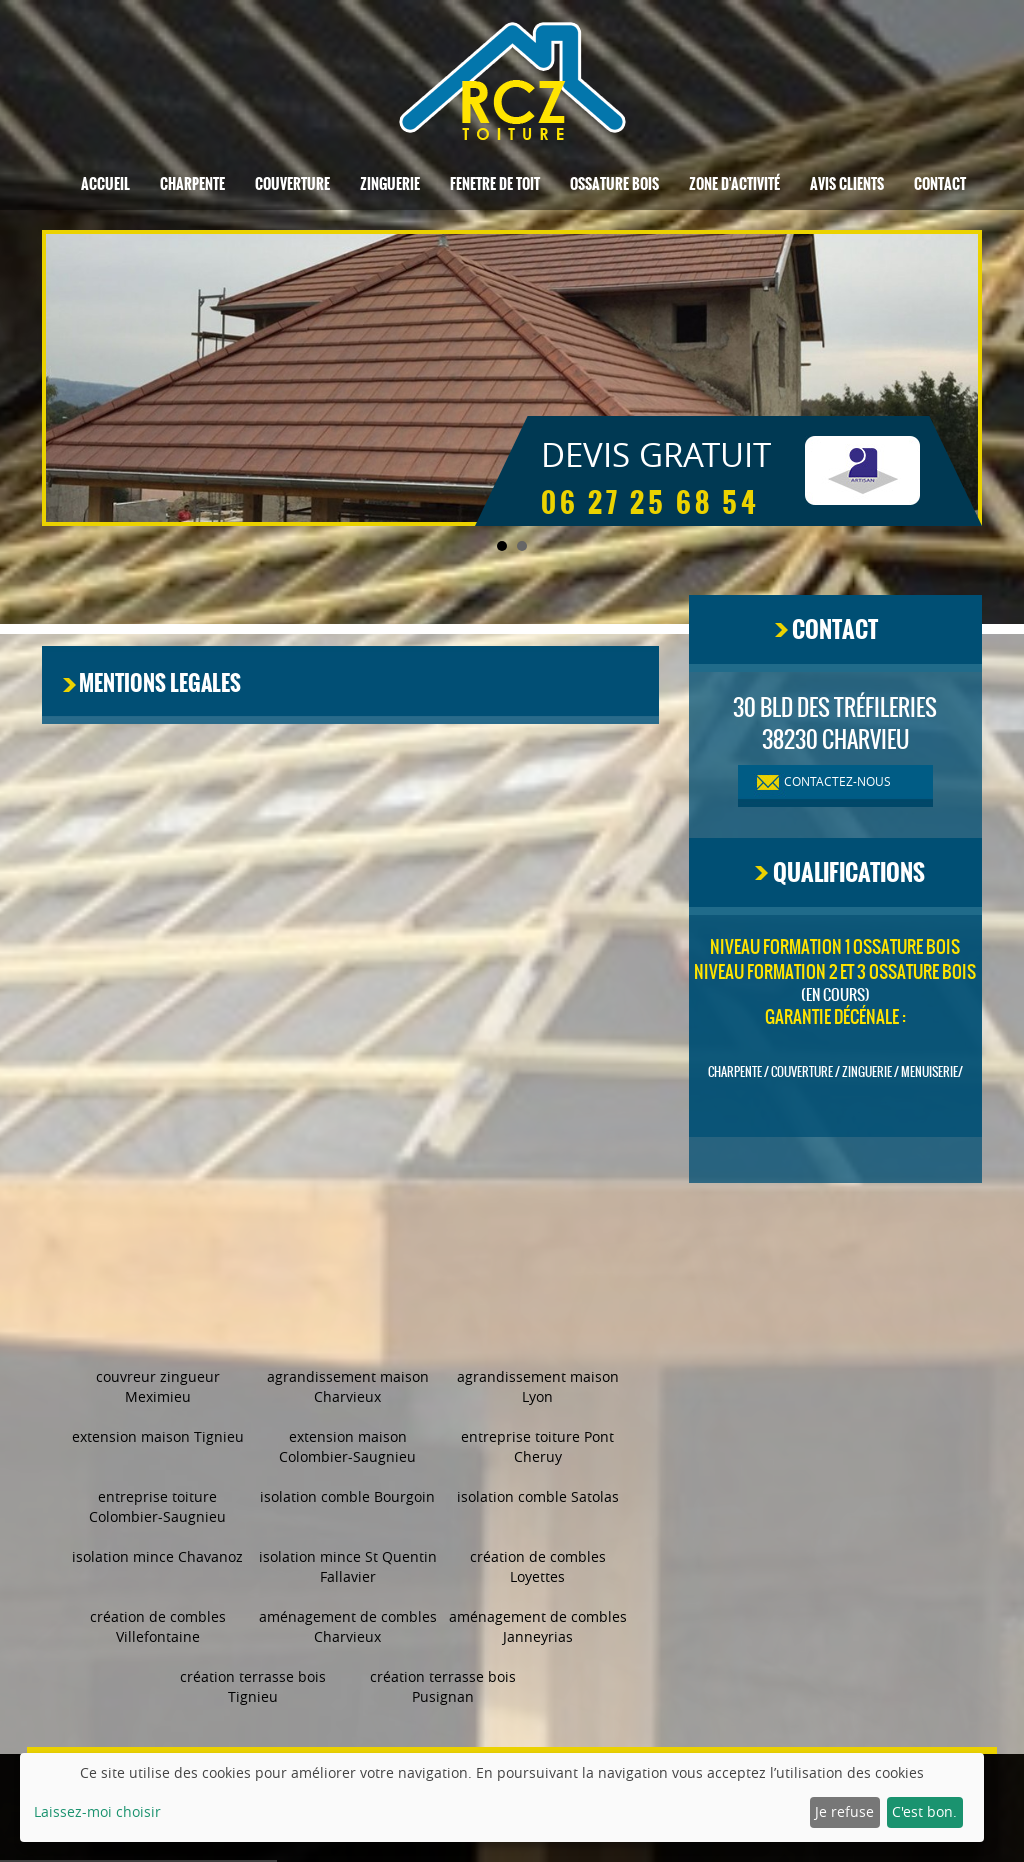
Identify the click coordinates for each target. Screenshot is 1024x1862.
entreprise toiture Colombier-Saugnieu (157, 1506)
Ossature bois (614, 184)
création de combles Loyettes (538, 1566)
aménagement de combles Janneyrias (538, 1626)
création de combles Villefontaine (158, 1626)
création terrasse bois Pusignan (443, 1686)
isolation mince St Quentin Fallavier (348, 1566)
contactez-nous (837, 781)
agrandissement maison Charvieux (348, 1386)
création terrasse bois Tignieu (253, 1686)
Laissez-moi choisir (97, 1811)
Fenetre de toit (495, 184)
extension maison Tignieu (158, 1436)
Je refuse (844, 1811)
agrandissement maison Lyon (538, 1386)
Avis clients (847, 184)
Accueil (105, 184)
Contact (940, 184)
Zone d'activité (734, 184)
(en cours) (835, 994)
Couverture (292, 184)
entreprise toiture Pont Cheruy (537, 1446)
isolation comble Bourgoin (347, 1496)
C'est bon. (924, 1811)
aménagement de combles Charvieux (348, 1626)
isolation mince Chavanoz (157, 1556)
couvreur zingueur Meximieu (158, 1386)
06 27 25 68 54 (650, 503)
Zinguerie (390, 184)
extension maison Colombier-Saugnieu (347, 1446)
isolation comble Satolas (538, 1496)
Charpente (192, 184)
